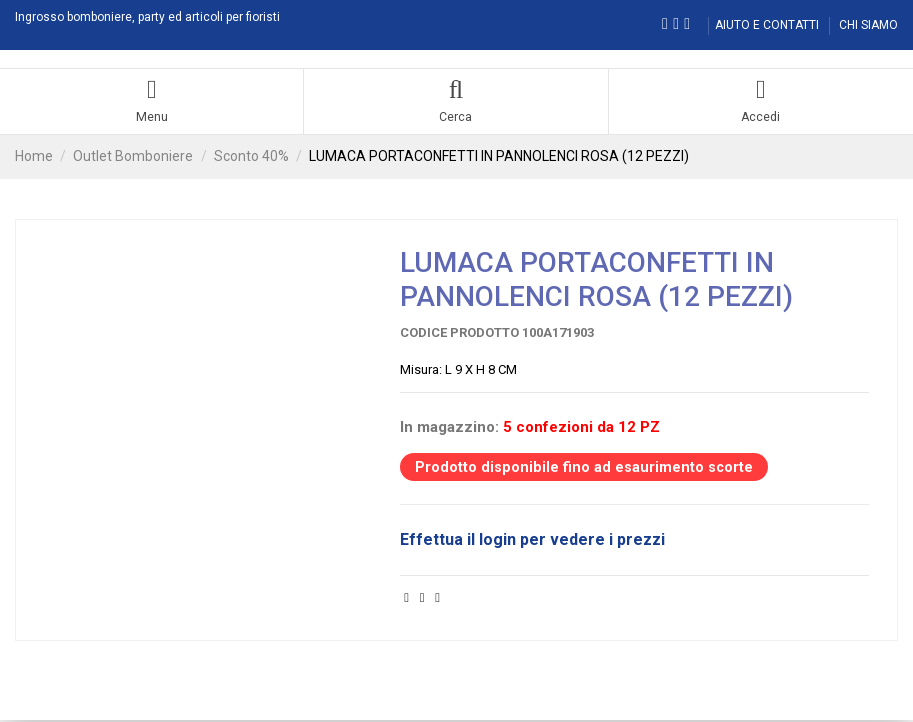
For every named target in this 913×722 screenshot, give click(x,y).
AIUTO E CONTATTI (768, 25)
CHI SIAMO (868, 25)
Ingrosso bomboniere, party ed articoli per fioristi (147, 17)
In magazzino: (449, 429)
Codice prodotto (459, 334)
